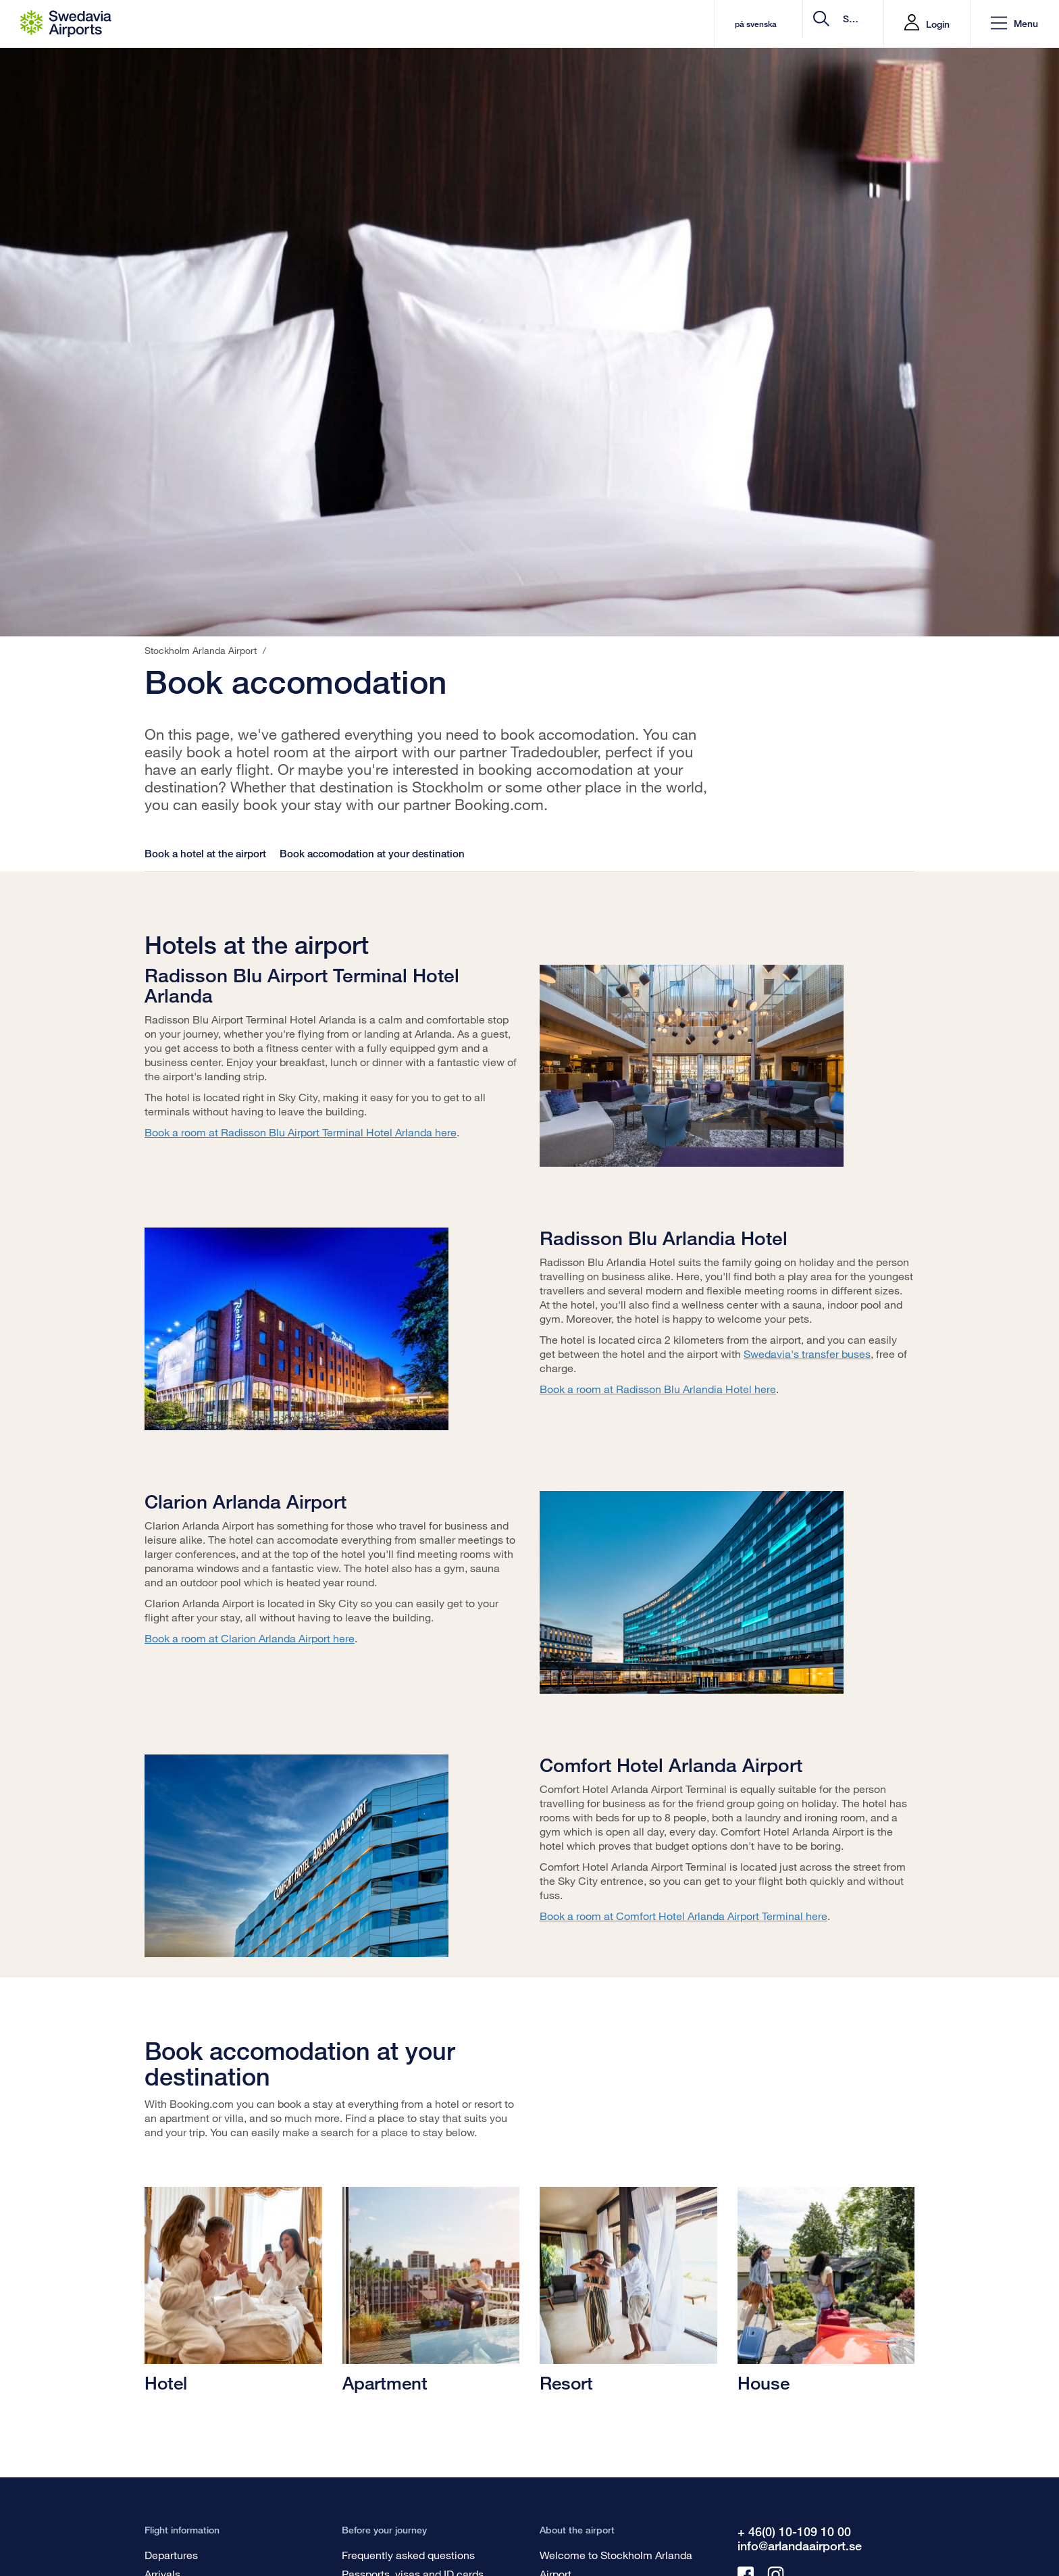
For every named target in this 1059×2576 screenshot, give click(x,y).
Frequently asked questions (408, 2554)
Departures (171, 2554)
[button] (1014, 24)
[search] (792, 24)
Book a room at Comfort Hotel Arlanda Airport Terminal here (683, 1915)
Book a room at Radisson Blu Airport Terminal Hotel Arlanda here (301, 1132)
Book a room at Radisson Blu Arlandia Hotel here (658, 1388)
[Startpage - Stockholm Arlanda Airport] (65, 23)
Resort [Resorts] (566, 2383)
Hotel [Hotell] (166, 2383)
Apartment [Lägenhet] (385, 2383)
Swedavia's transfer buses (807, 1353)
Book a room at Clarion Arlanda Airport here (250, 1638)
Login (938, 24)
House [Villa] (764, 2383)
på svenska (645, 24)
